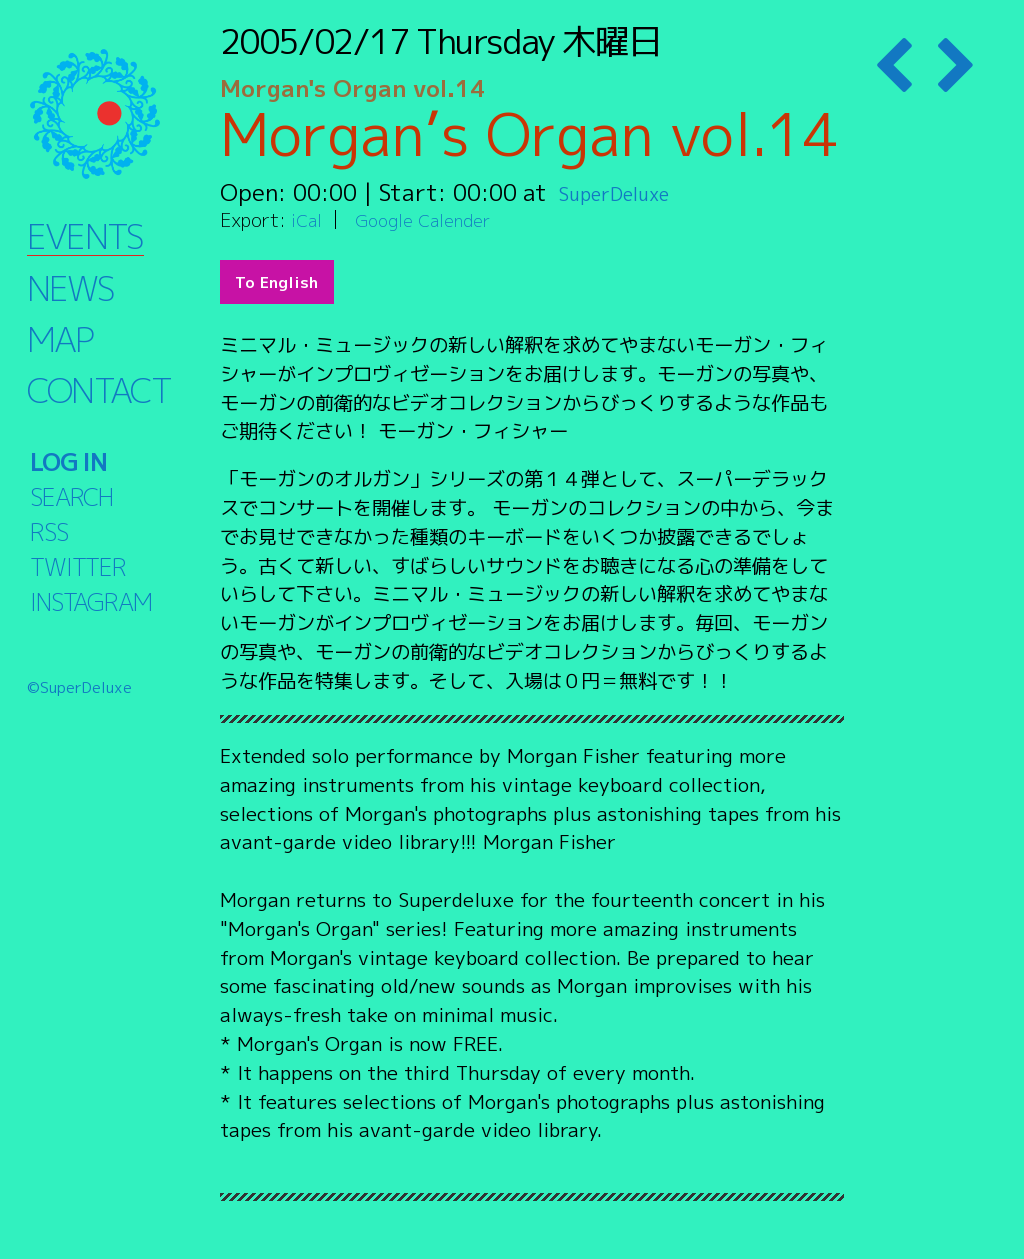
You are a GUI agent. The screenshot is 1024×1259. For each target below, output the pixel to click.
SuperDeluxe (627, 192)
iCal (308, 219)
